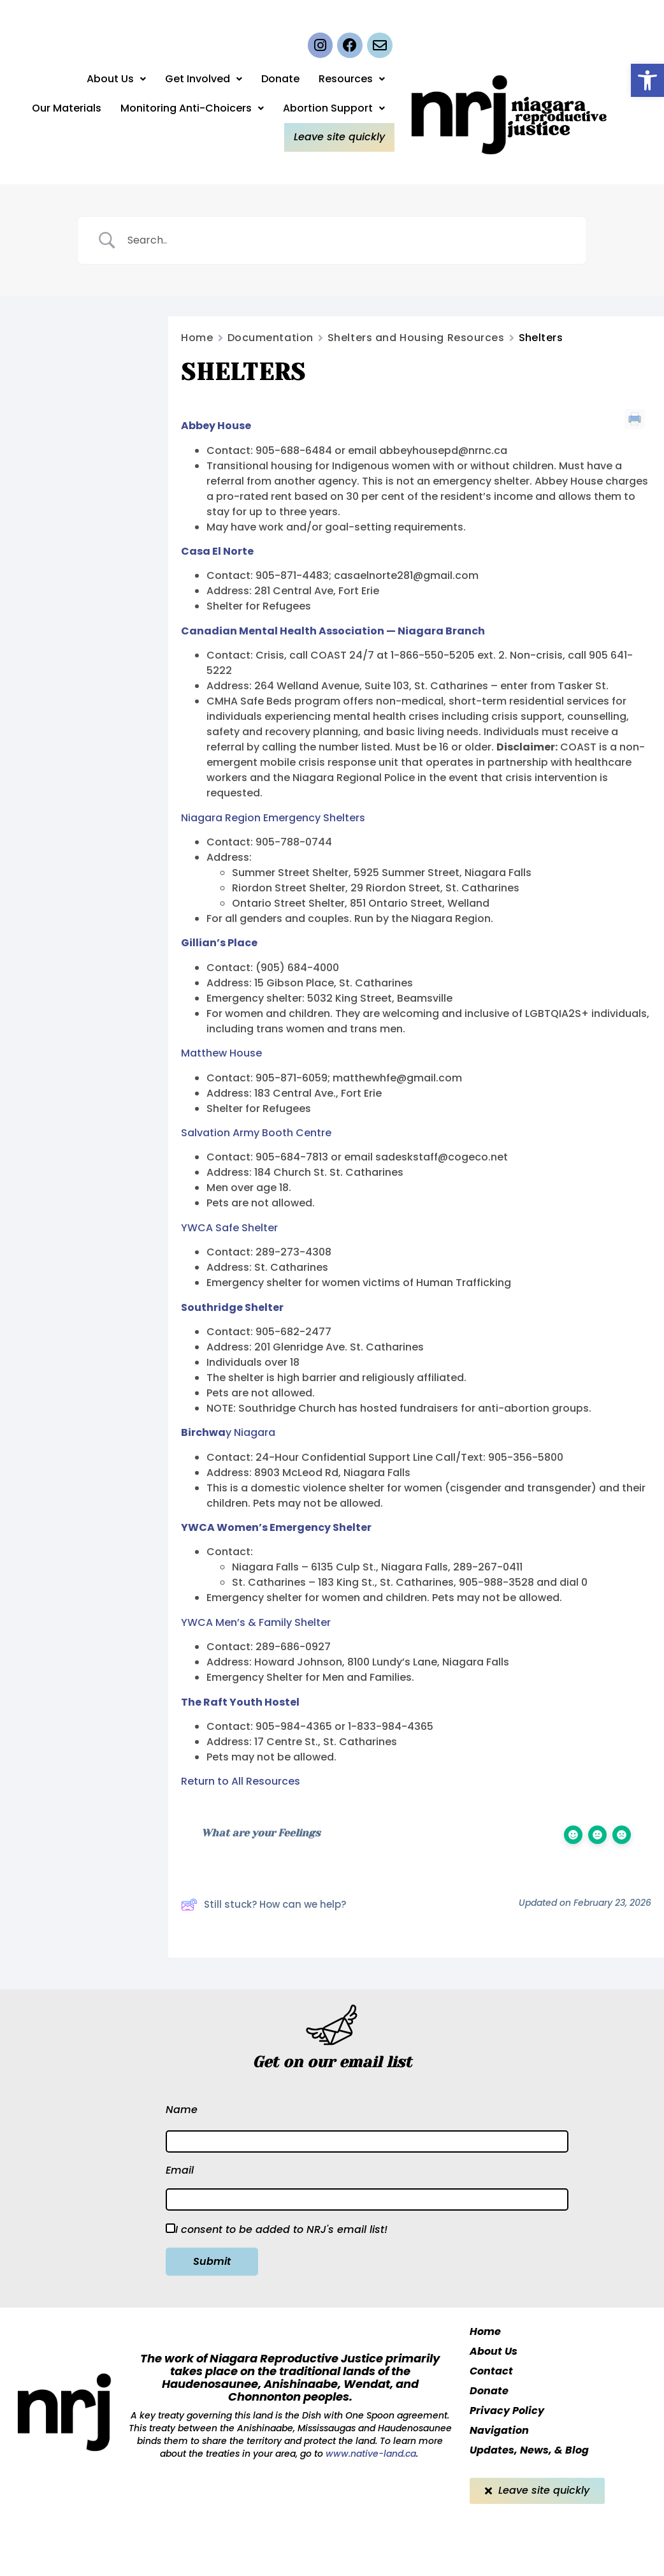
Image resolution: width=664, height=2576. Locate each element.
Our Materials (66, 109)
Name (182, 2110)
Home (197, 337)
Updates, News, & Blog (529, 2450)
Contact (491, 2371)
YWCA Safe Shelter (229, 1227)
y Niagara (228, 1432)
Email (180, 2170)
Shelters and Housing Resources (416, 337)
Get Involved (203, 80)
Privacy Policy (507, 2410)
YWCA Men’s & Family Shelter (256, 1622)
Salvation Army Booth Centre (256, 1132)
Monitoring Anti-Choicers (192, 109)
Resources (352, 80)
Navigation (499, 2430)
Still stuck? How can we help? (263, 1904)
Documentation (270, 337)
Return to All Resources (240, 1781)
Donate (280, 80)
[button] (647, 80)
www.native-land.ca (369, 2453)
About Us (116, 80)
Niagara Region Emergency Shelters (273, 817)
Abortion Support (334, 109)
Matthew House (221, 1053)
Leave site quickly (341, 136)
